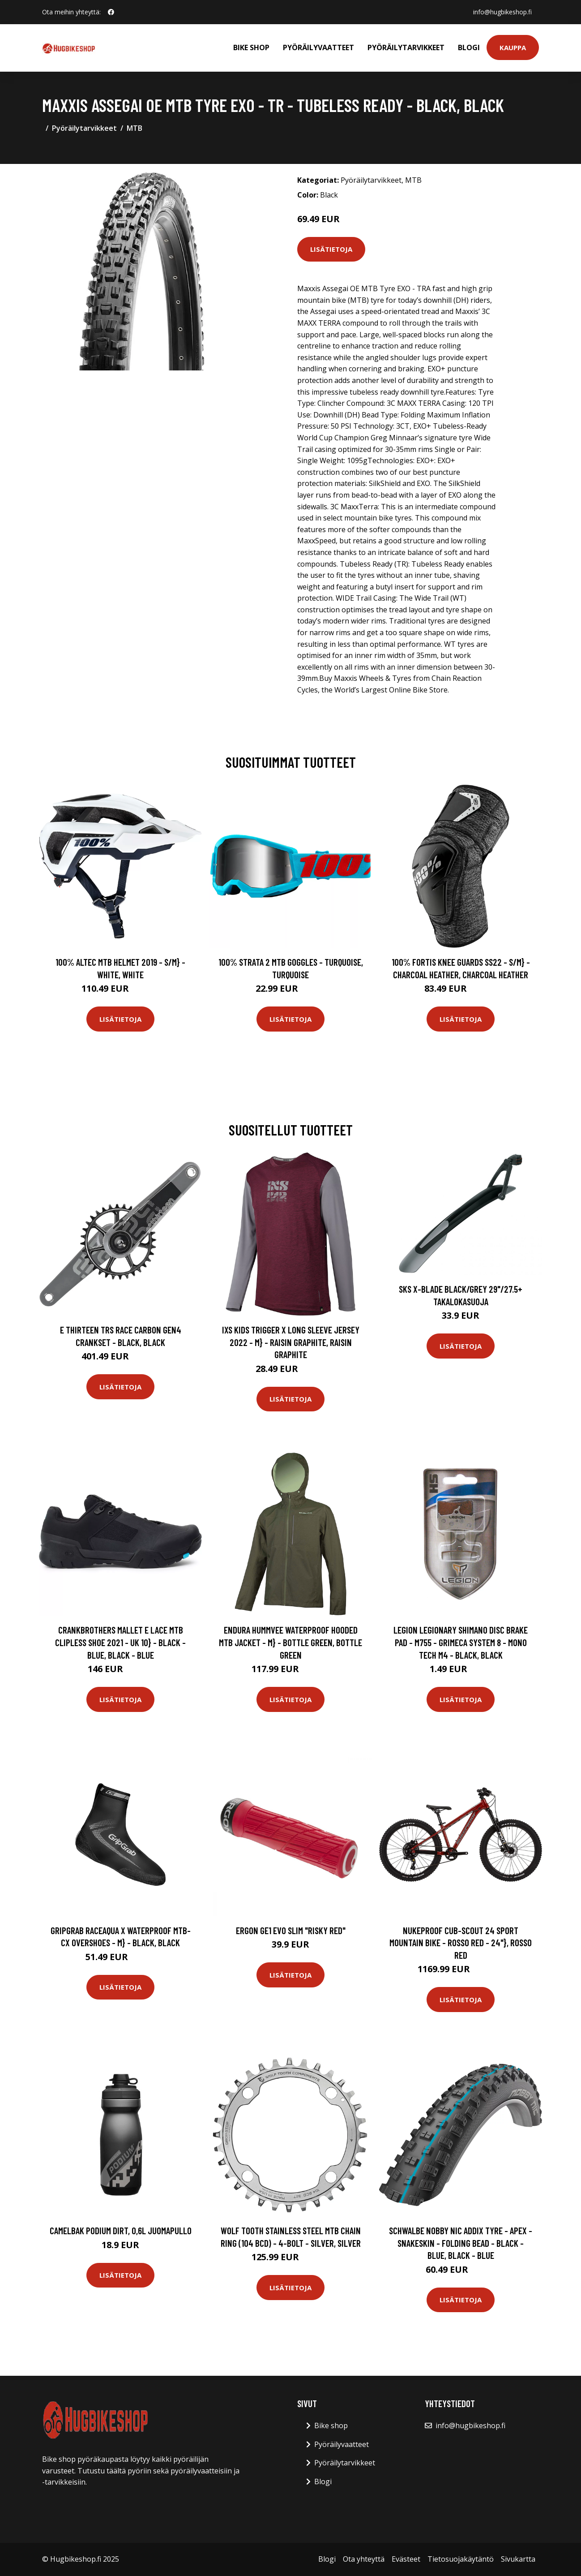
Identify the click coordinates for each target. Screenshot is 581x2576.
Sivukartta (518, 2559)
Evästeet (406, 2559)
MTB (134, 128)
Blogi (469, 47)
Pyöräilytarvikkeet (405, 47)
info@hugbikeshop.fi (502, 12)
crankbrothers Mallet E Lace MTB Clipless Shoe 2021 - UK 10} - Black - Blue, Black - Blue (120, 1642)
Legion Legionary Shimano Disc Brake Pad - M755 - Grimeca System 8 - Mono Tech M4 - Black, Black (460, 1642)
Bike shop (251, 47)
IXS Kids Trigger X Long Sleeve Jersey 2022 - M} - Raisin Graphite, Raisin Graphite (290, 1342)
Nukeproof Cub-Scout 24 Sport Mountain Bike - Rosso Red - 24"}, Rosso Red (460, 1943)
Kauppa (513, 47)
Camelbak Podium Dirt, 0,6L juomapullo (121, 2230)
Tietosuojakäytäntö (460, 2559)
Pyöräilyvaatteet (318, 47)
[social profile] (111, 12)
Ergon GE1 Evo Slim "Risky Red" (291, 1930)
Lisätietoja (331, 249)
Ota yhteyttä (363, 2559)
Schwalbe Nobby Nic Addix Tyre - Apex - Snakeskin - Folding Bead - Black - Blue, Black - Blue (460, 2243)
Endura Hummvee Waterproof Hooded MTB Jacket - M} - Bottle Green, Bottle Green (290, 1642)
